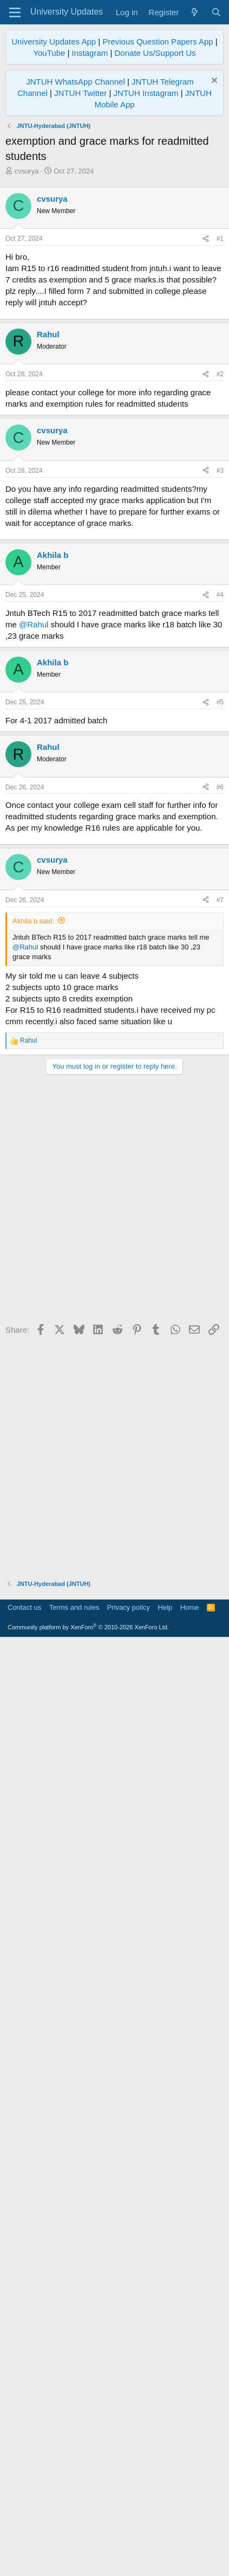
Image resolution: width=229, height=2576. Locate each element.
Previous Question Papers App (157, 41)
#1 (220, 468)
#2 (220, 838)
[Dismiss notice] (213, 81)
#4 (220, 1293)
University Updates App (53, 41)
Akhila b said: (33, 1855)
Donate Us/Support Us (155, 52)
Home (189, 2541)
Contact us (24, 2541)
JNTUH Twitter (80, 93)
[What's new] (194, 12)
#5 (220, 1401)
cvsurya (27, 171)
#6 (220, 1486)
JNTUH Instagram (146, 93)
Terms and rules (74, 2541)
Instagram (90, 52)
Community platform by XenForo (88, 2561)
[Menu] (15, 12)
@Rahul (33, 1323)
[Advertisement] (114, 296)
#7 (220, 1834)
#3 (220, 935)
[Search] (216, 12)
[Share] (206, 468)
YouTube (49, 52)
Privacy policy (128, 2541)
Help (165, 2541)
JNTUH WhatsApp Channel (75, 81)
